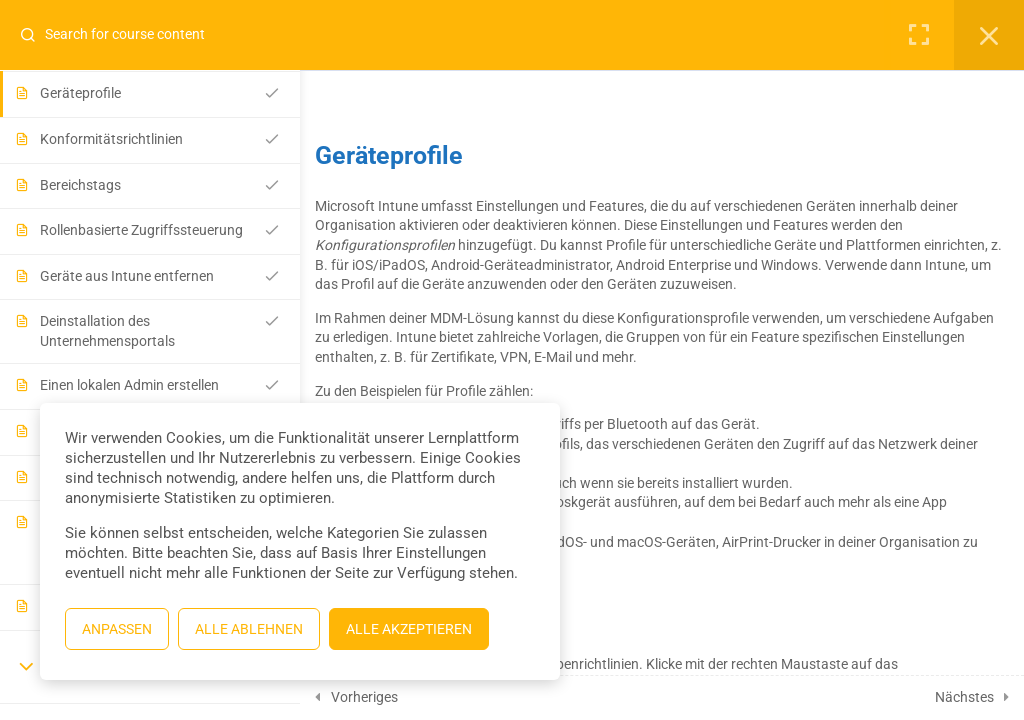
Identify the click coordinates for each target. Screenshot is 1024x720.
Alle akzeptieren (409, 629)
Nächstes (964, 697)
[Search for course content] (36, 35)
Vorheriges (364, 697)
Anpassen (117, 629)
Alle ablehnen (249, 629)
